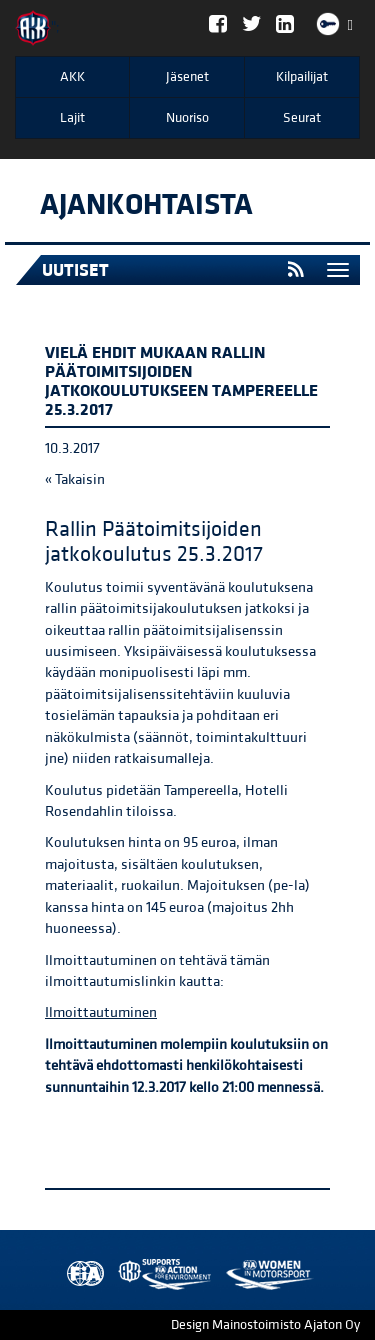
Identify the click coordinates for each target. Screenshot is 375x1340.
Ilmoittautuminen (101, 1012)
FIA (81, 1274)
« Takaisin (75, 479)
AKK (72, 77)
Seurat (302, 118)
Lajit (72, 118)
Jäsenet (187, 77)
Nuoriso (187, 118)
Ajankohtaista (146, 205)
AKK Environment (121, 1274)
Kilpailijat (302, 77)
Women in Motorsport (160, 1274)
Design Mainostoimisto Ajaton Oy (265, 1325)
